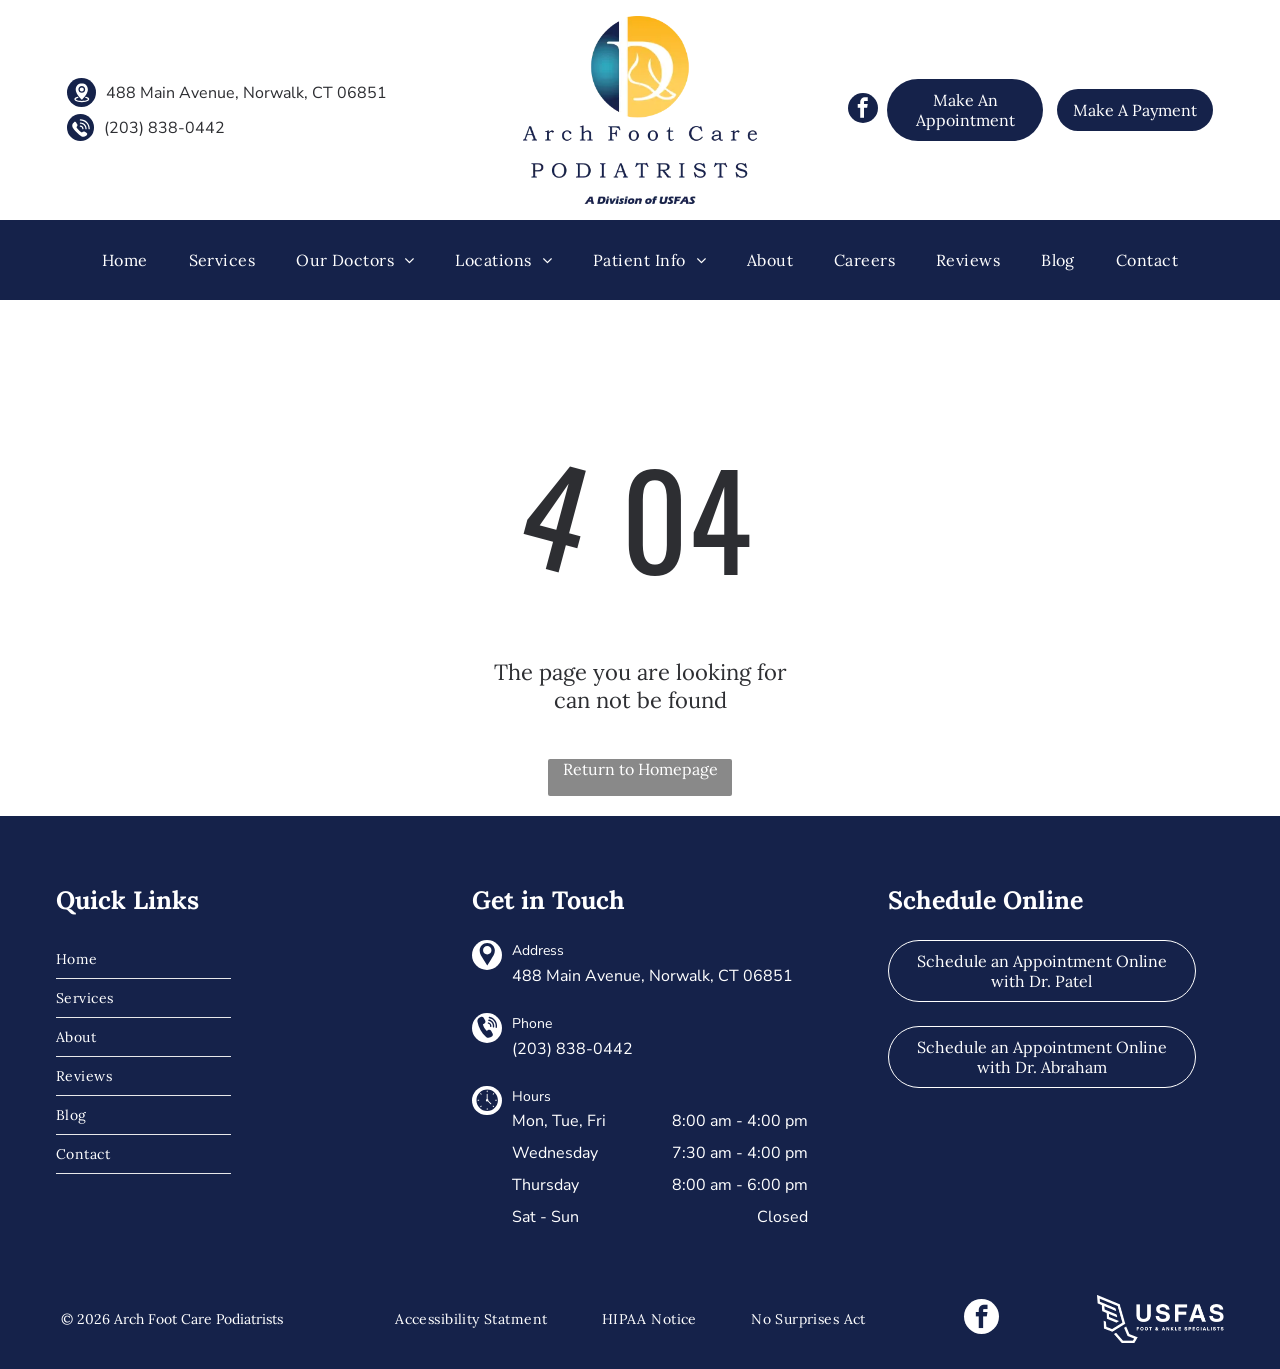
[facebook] (863, 110)
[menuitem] (125, 260)
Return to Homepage (640, 769)
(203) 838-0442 (164, 128)
